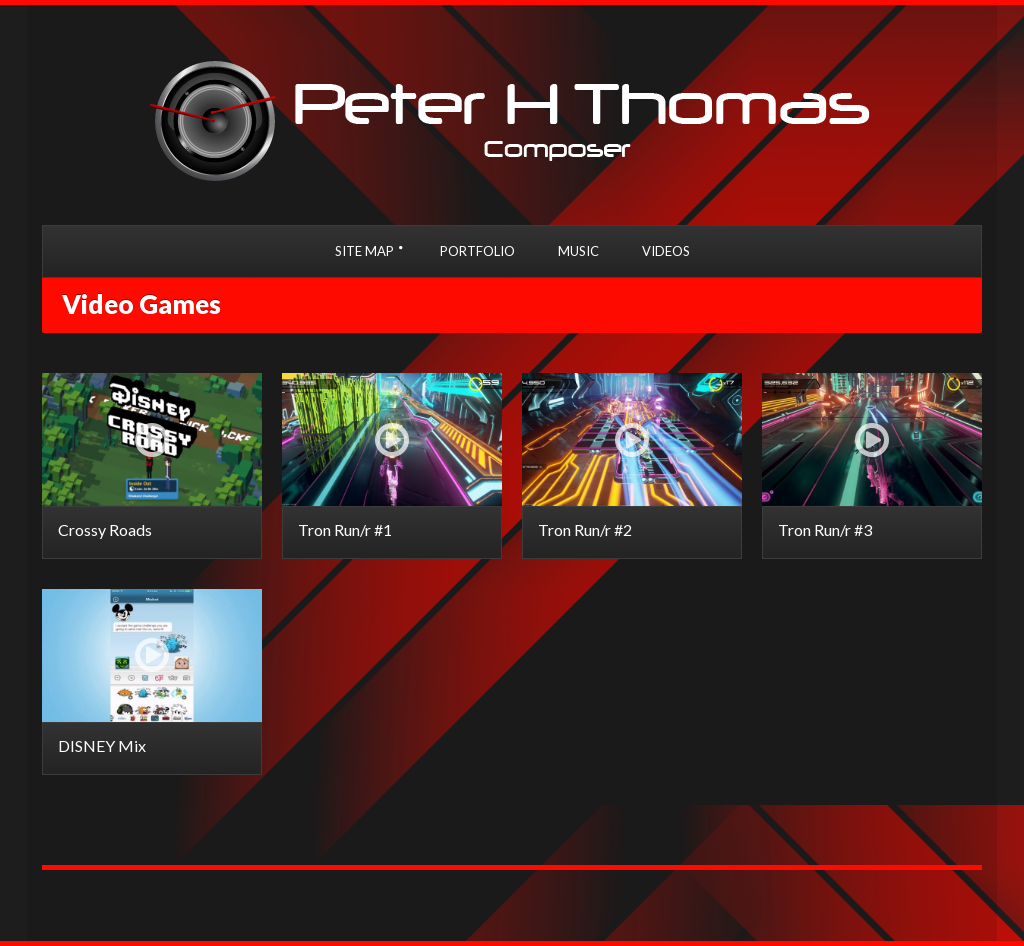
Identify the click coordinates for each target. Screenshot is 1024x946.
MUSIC (578, 251)
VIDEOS (666, 251)
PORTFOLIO (477, 251)
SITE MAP (364, 251)
